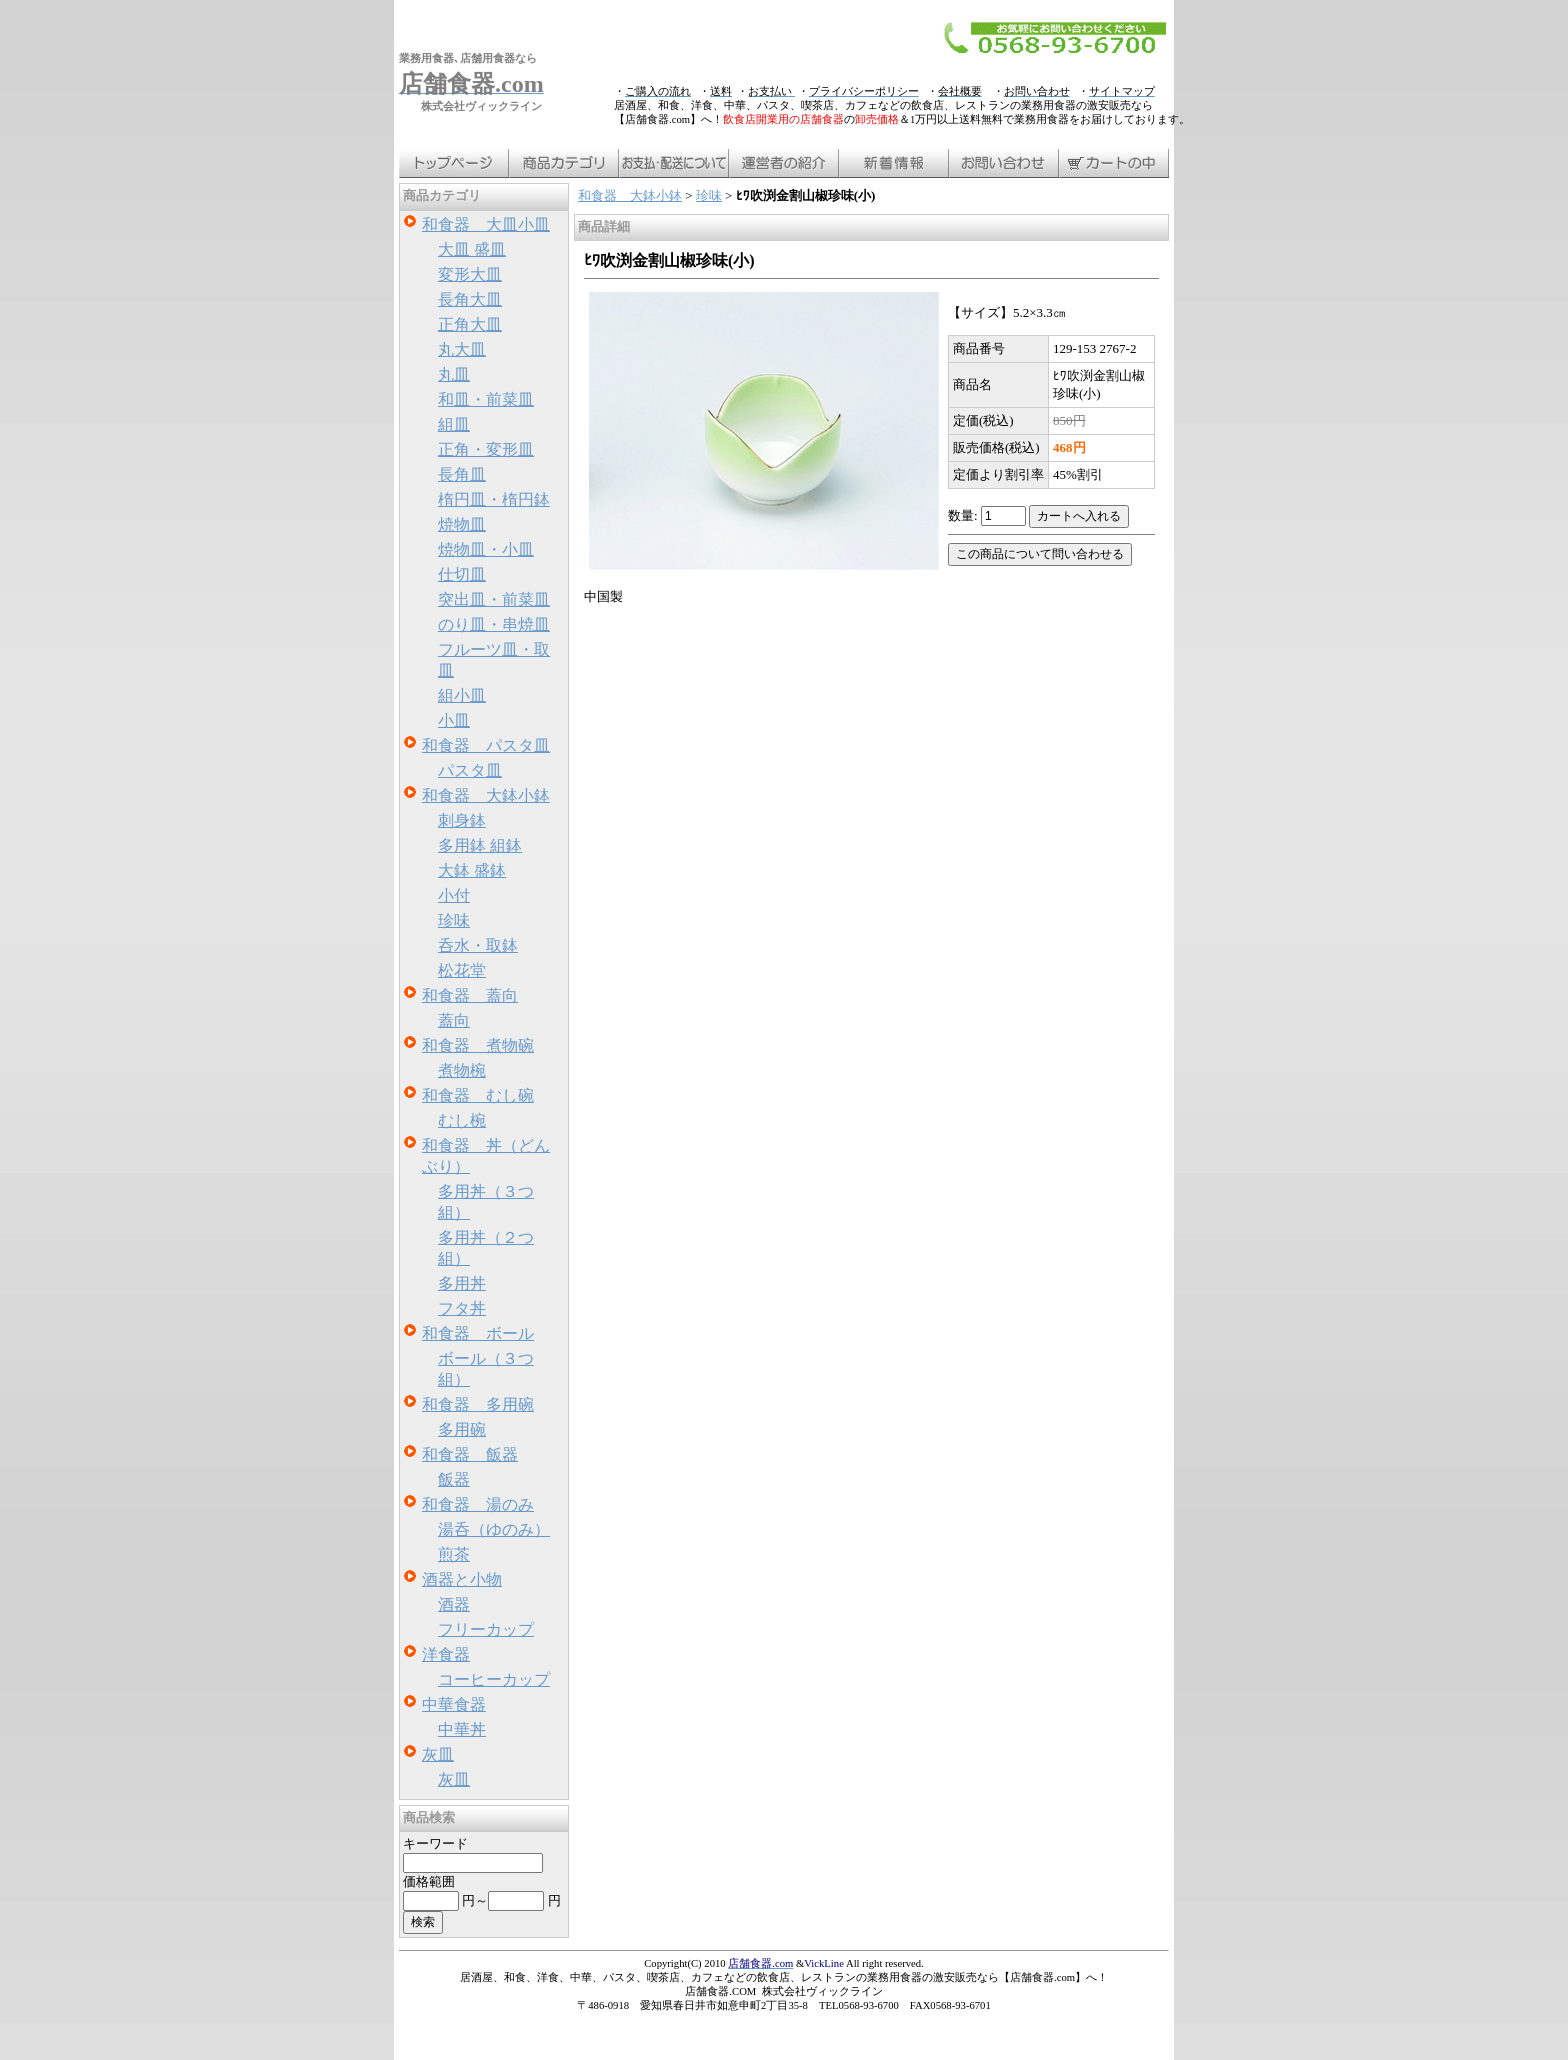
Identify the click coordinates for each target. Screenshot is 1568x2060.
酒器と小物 (462, 1579)
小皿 (454, 720)
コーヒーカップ (494, 1679)
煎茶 (454, 1554)
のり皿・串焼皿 (494, 624)
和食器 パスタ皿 (486, 745)
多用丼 (462, 1283)
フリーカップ (486, 1629)
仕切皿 (462, 574)
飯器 (454, 1479)
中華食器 (454, 1704)
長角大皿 (470, 299)
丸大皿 (462, 349)
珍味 (454, 920)
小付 (454, 895)
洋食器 (446, 1654)
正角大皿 (470, 324)
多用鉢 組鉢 (480, 845)
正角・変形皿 (486, 449)
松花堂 (462, 970)
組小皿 (462, 695)
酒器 (454, 1604)
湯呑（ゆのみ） (494, 1529)
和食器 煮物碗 (478, 1045)
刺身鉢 (462, 820)
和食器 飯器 (470, 1454)
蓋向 (454, 1020)
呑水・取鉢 (478, 945)
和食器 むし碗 (478, 1095)
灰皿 (438, 1754)
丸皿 (454, 374)
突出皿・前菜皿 (494, 599)
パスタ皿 (470, 770)
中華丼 (462, 1729)
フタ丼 (462, 1308)
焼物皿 (462, 524)
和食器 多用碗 (478, 1404)
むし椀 (462, 1120)
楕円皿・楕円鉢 (494, 499)
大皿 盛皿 (472, 249)
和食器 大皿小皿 (486, 224)
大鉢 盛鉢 (472, 870)
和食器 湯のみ (478, 1504)
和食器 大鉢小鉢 (486, 795)
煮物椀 (462, 1070)
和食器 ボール (478, 1333)
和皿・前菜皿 (486, 399)
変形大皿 (470, 274)
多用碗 (462, 1429)
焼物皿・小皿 (486, 549)
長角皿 (462, 474)
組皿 (454, 424)
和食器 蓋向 (470, 995)
